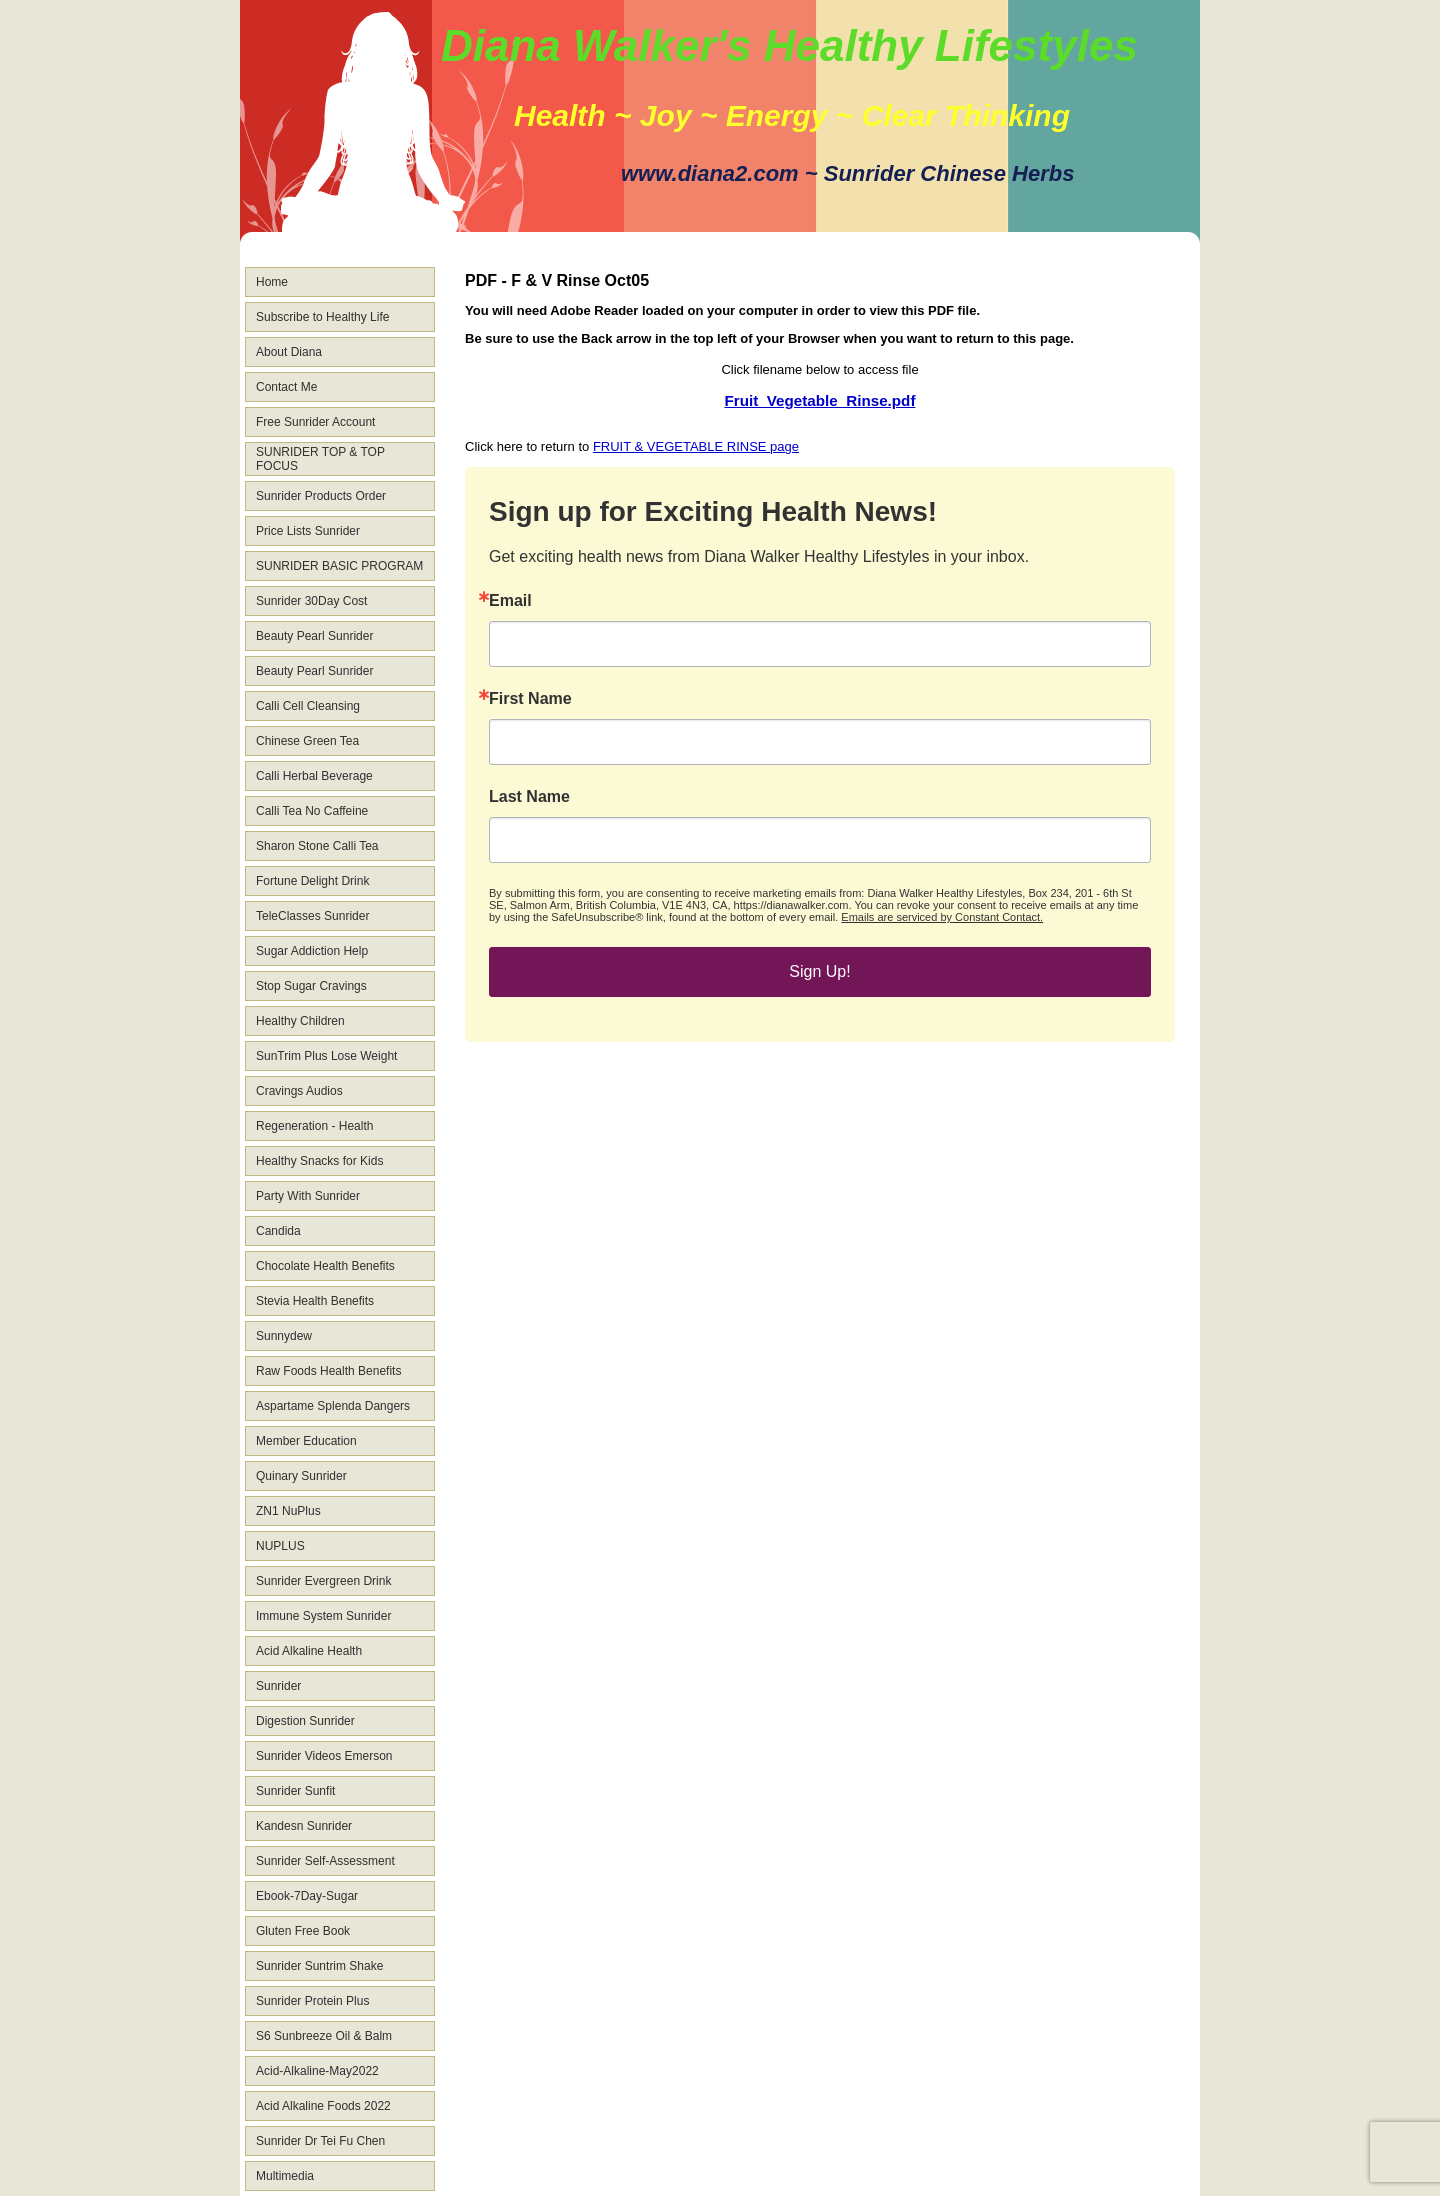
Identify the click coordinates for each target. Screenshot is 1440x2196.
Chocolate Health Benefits (325, 1266)
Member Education (306, 1441)
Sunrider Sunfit (295, 1791)
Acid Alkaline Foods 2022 (323, 2106)
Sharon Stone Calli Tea (317, 846)
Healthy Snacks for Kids (319, 1161)
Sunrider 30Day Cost (311, 601)
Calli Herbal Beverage (314, 776)
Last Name (529, 797)
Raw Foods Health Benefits (328, 1371)
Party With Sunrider (308, 1196)
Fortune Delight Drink (312, 881)
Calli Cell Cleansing (308, 706)
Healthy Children (300, 1021)
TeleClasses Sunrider (312, 916)
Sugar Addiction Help (312, 951)
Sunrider (278, 1686)
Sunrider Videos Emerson (324, 1756)
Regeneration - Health (314, 1126)
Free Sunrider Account (315, 422)
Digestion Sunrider (305, 1721)
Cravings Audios (299, 1091)
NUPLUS (280, 1546)
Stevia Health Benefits (315, 1301)
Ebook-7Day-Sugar (307, 1896)
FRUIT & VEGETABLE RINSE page (696, 446)
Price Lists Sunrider (308, 531)
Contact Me (286, 387)
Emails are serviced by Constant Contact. (942, 917)
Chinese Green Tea (307, 741)
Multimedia (285, 2176)
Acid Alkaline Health (309, 1651)
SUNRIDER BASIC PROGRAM (339, 566)
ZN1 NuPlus (288, 1511)
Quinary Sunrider (301, 1476)
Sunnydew (284, 1336)
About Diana (289, 352)
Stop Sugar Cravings (311, 986)
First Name (530, 699)
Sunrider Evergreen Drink (323, 1581)
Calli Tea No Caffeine (312, 811)
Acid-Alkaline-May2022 (317, 2071)
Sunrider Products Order (321, 496)
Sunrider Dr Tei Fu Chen (320, 2141)
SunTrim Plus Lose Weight (326, 1056)
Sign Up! (819, 971)
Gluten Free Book (303, 1931)
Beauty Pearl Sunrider (314, 636)
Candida (278, 1231)
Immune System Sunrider (323, 1616)
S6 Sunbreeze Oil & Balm (324, 2036)
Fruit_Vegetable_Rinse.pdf (820, 400)
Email (510, 601)
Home (272, 282)
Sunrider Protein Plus (312, 2001)
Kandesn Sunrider (304, 1826)
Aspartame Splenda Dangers (333, 1406)
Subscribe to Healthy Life (322, 317)
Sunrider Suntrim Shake (319, 1966)
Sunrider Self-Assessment (325, 1861)
